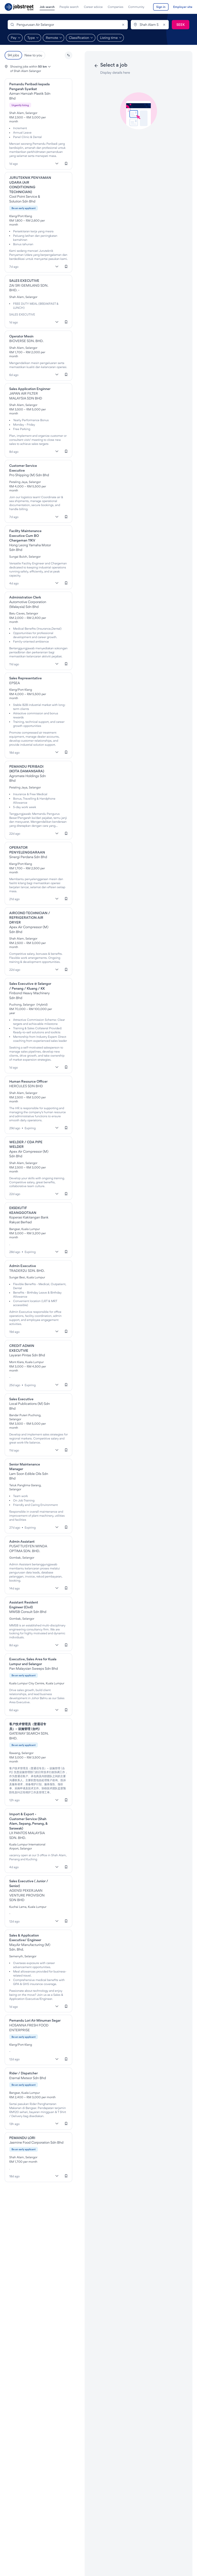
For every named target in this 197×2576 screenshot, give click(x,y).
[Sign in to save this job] (66, 163)
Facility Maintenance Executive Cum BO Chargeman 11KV (25, 535)
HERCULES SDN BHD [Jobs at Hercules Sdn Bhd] (26, 1086)
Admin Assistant (22, 1541)
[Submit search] (180, 24)
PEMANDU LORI (22, 2138)
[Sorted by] (68, 55)
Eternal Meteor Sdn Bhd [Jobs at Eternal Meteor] (27, 2078)
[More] (57, 163)
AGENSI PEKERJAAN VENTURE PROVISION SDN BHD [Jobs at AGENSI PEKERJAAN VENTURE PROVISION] (27, 1895)
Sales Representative (25, 678)
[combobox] (68, 24)
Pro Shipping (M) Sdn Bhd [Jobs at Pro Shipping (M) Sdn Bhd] (29, 475)
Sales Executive (21, 1399)
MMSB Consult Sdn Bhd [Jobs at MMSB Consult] (27, 1612)
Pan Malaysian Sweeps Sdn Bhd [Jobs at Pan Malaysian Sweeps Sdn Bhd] (33, 1668)
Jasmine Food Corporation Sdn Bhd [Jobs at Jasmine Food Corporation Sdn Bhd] (36, 2142)
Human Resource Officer (28, 1081)
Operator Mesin (21, 336)
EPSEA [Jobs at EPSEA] (14, 683)
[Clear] (123, 25)
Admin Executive (22, 1266)
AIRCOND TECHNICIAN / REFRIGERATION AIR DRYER (29, 917)
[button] (68, 55)
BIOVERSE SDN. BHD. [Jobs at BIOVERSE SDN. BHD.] (26, 341)
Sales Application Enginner (29, 389)
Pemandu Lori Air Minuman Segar (35, 2020)
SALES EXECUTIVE (24, 281)
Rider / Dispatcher (23, 2073)
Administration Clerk (25, 597)
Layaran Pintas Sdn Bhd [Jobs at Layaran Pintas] (27, 1355)
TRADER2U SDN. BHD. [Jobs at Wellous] (27, 1271)
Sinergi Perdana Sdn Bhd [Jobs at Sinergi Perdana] (28, 857)
